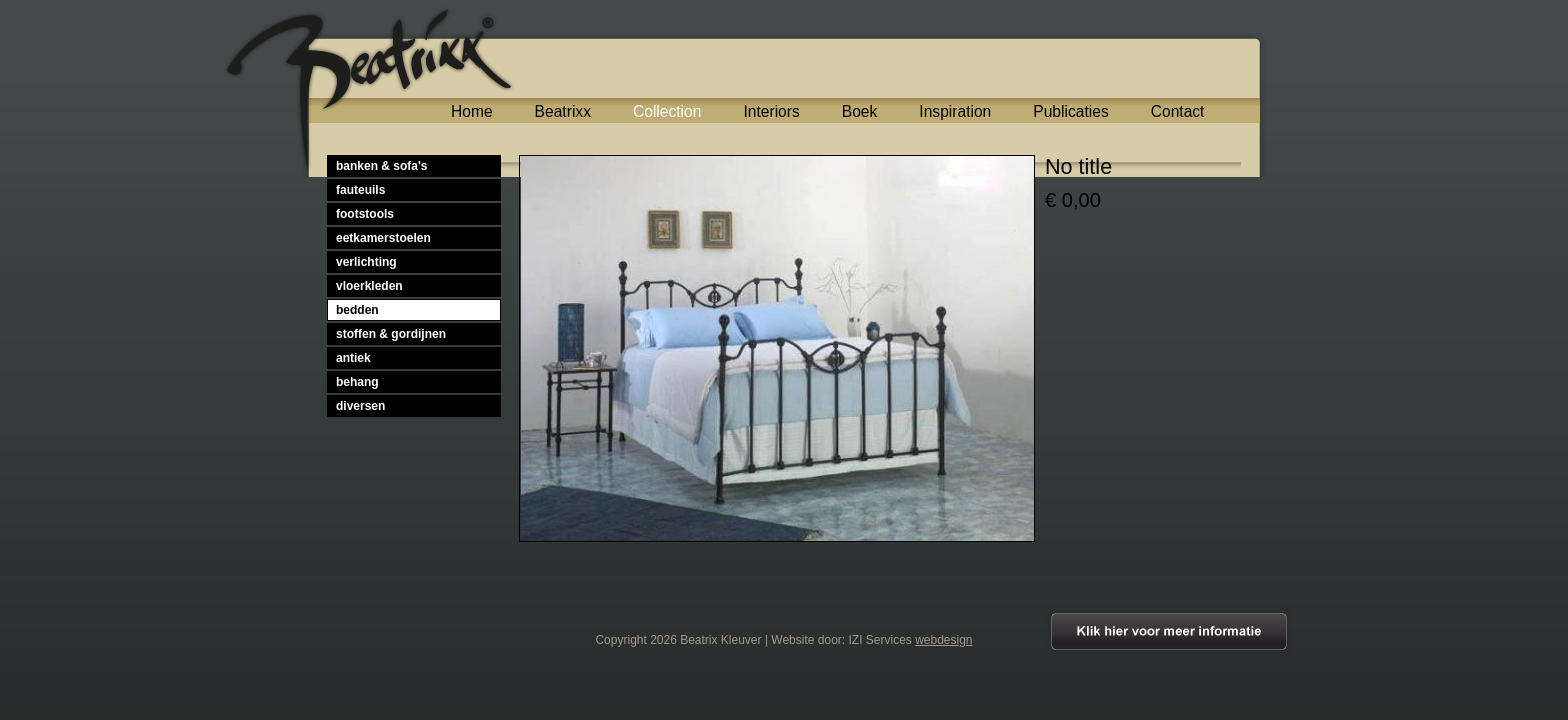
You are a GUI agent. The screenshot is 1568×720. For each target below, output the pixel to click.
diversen (360, 406)
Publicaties (1070, 111)
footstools (365, 214)
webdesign (943, 640)
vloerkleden (369, 286)
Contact (1178, 111)
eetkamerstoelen (383, 238)
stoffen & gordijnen (391, 334)
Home (472, 111)
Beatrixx (563, 111)
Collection (667, 111)
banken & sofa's (382, 166)
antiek (353, 358)
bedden (357, 310)
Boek (860, 111)
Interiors (771, 111)
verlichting (366, 262)
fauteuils (360, 190)
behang (357, 382)
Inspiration (955, 111)
